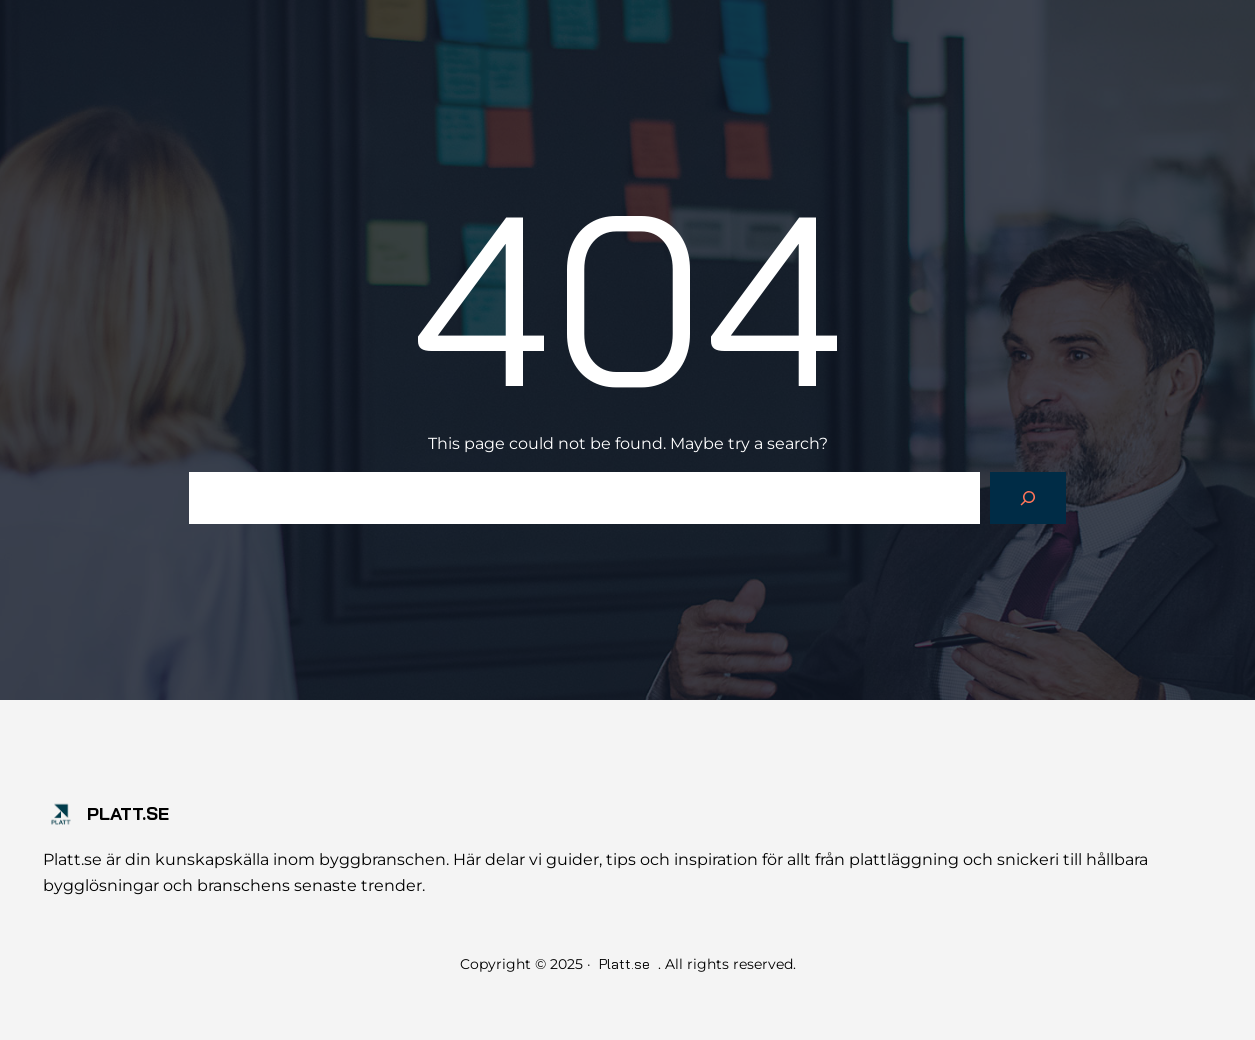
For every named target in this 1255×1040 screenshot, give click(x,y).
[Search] (1028, 498)
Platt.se (128, 813)
